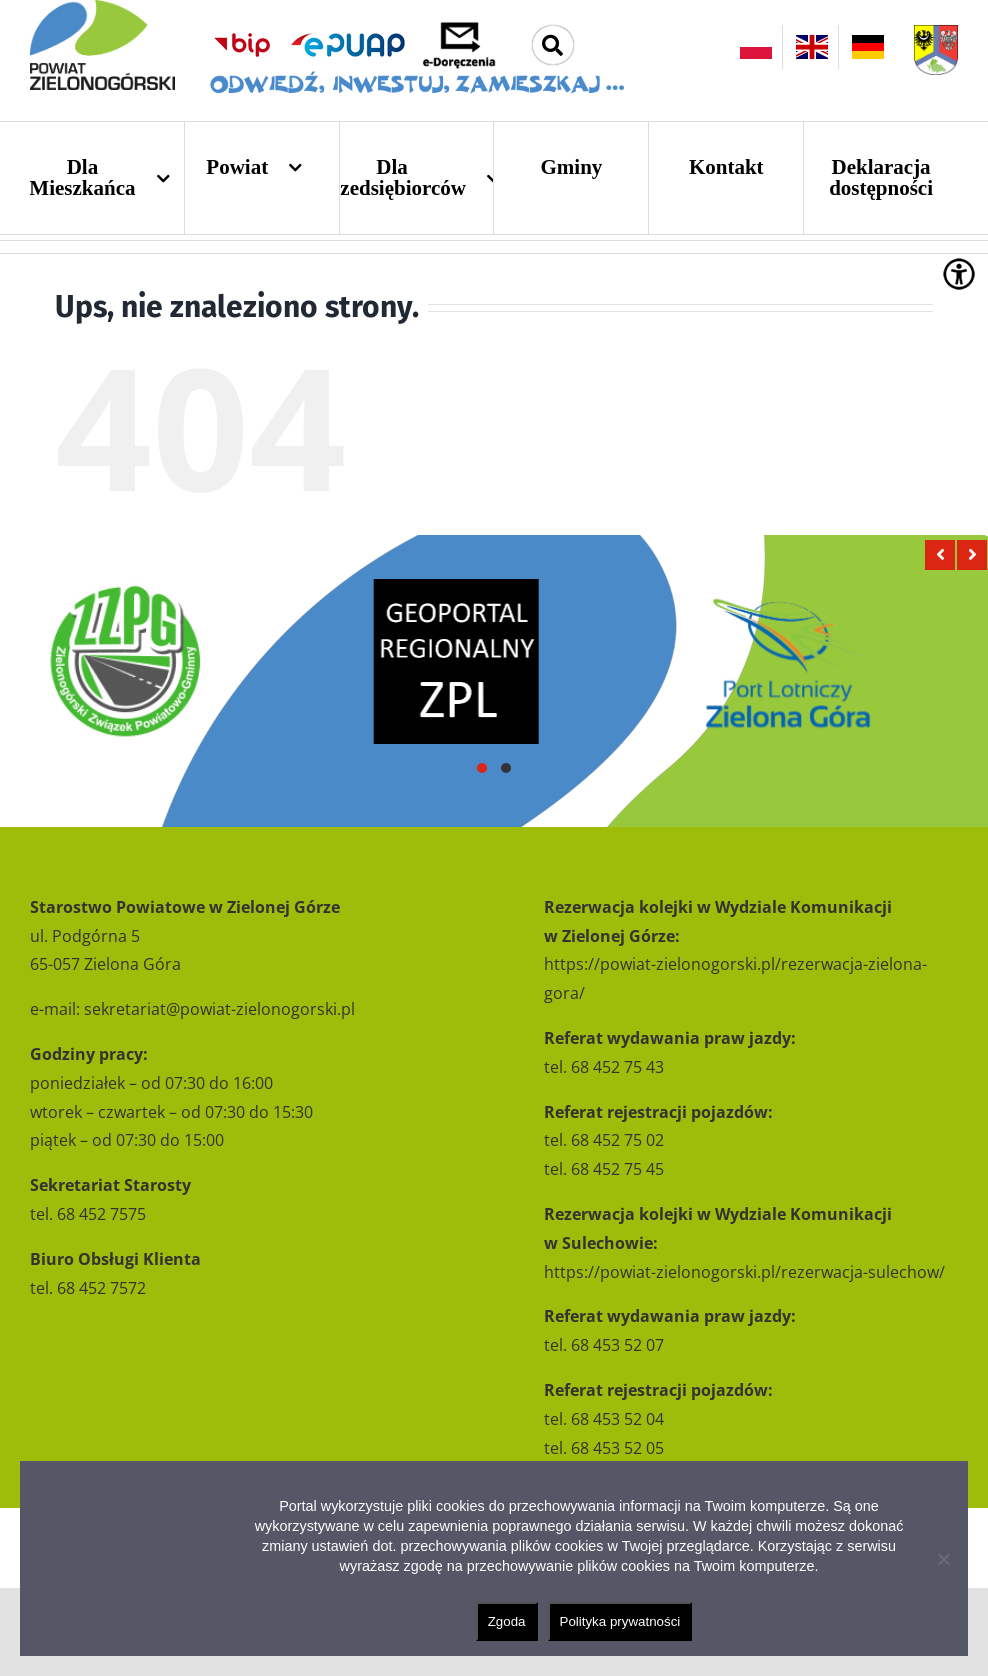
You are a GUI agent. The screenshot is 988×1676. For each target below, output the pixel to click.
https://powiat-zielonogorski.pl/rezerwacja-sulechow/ (744, 1272)
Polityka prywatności (620, 1621)
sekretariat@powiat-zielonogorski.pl (219, 1009)
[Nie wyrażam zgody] (943, 1559)
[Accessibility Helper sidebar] (959, 274)
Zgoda (507, 1621)
